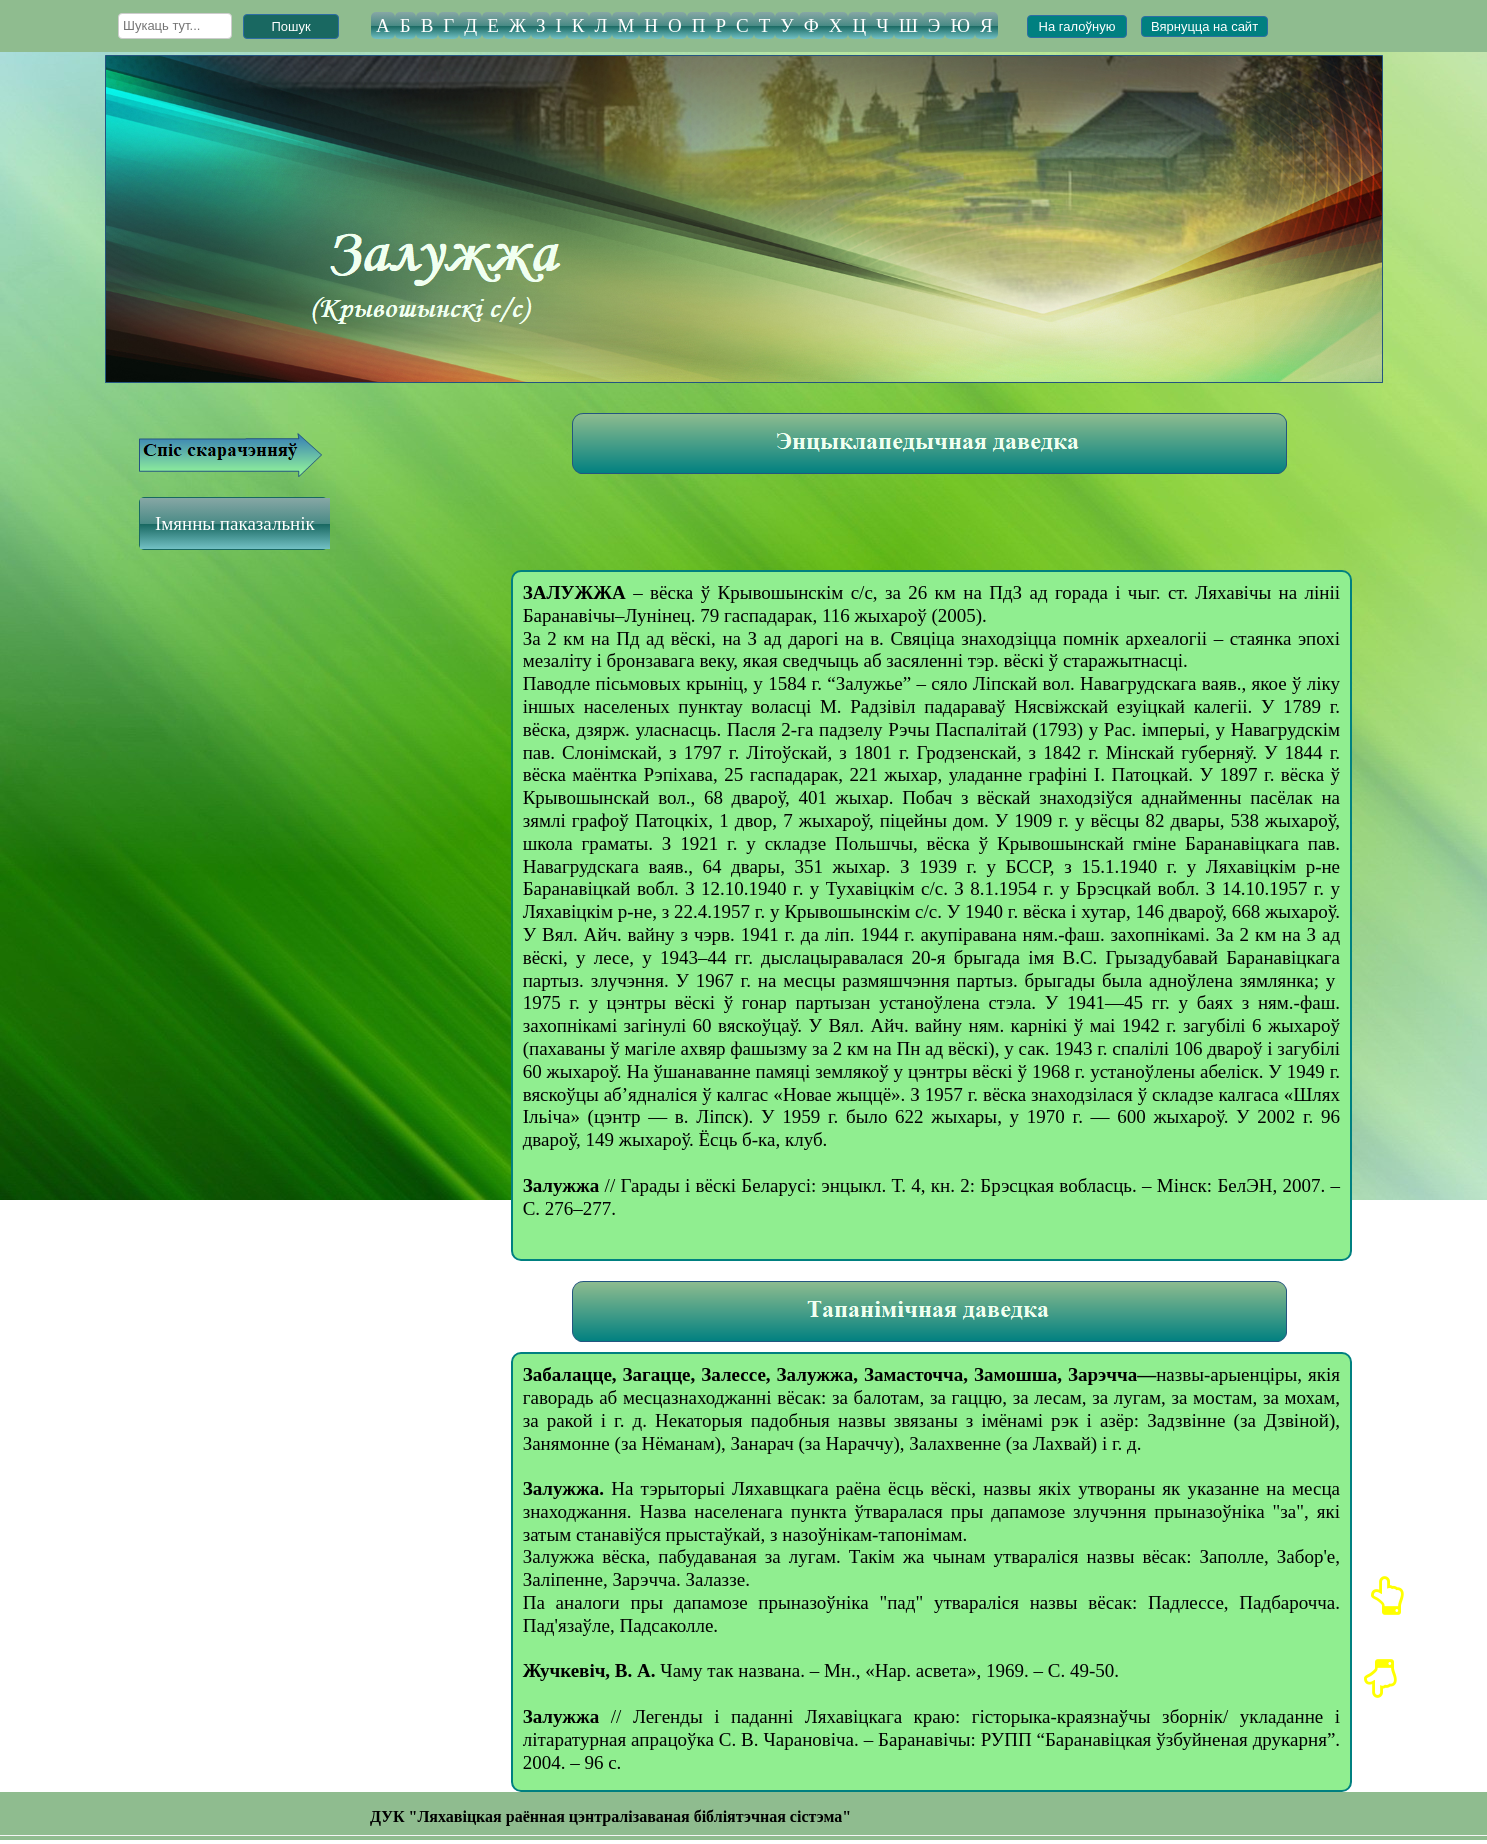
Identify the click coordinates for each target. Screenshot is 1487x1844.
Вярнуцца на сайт (1204, 26)
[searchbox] (175, 26)
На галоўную (1077, 26)
